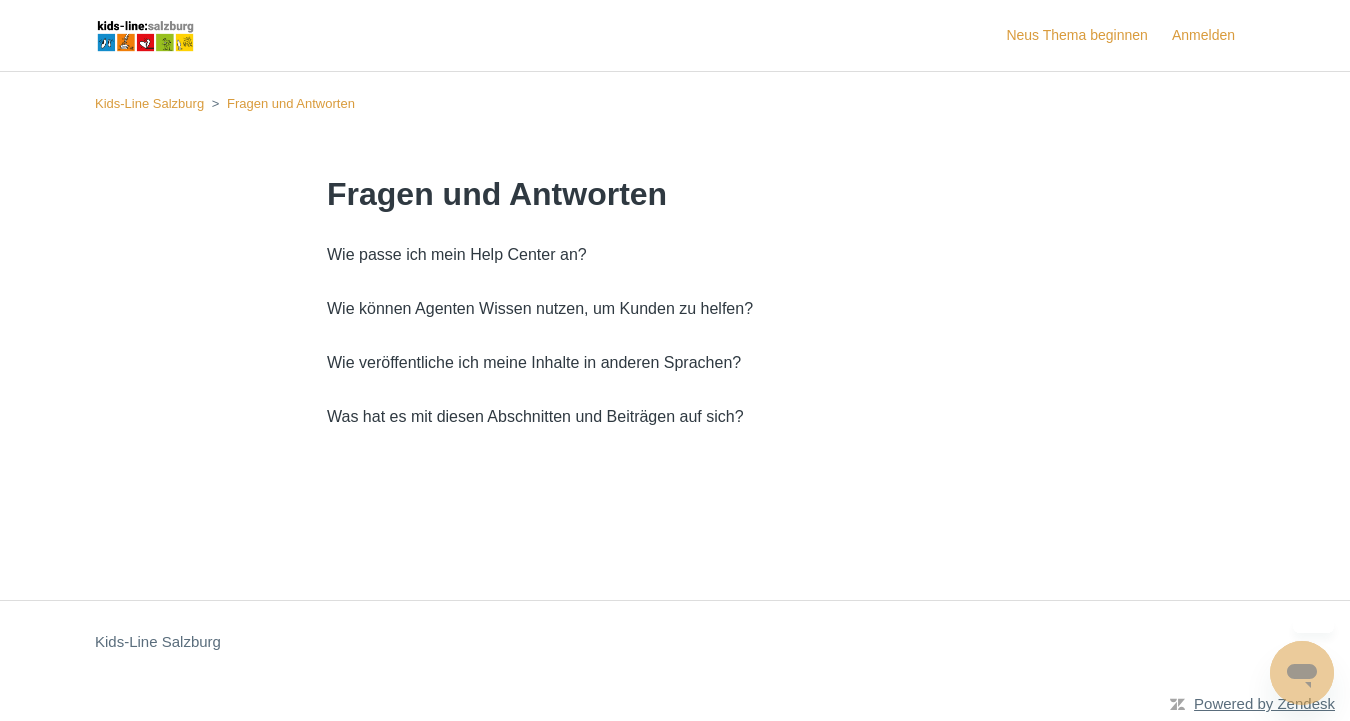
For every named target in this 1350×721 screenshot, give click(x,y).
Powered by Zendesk (1264, 703)
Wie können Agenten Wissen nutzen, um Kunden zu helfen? (540, 308)
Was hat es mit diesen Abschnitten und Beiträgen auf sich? (535, 416)
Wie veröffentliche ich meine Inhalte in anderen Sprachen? (534, 362)
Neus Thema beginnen (1076, 35)
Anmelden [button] (1203, 35)
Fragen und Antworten (291, 103)
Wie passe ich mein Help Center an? (457, 254)
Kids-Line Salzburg (149, 103)
